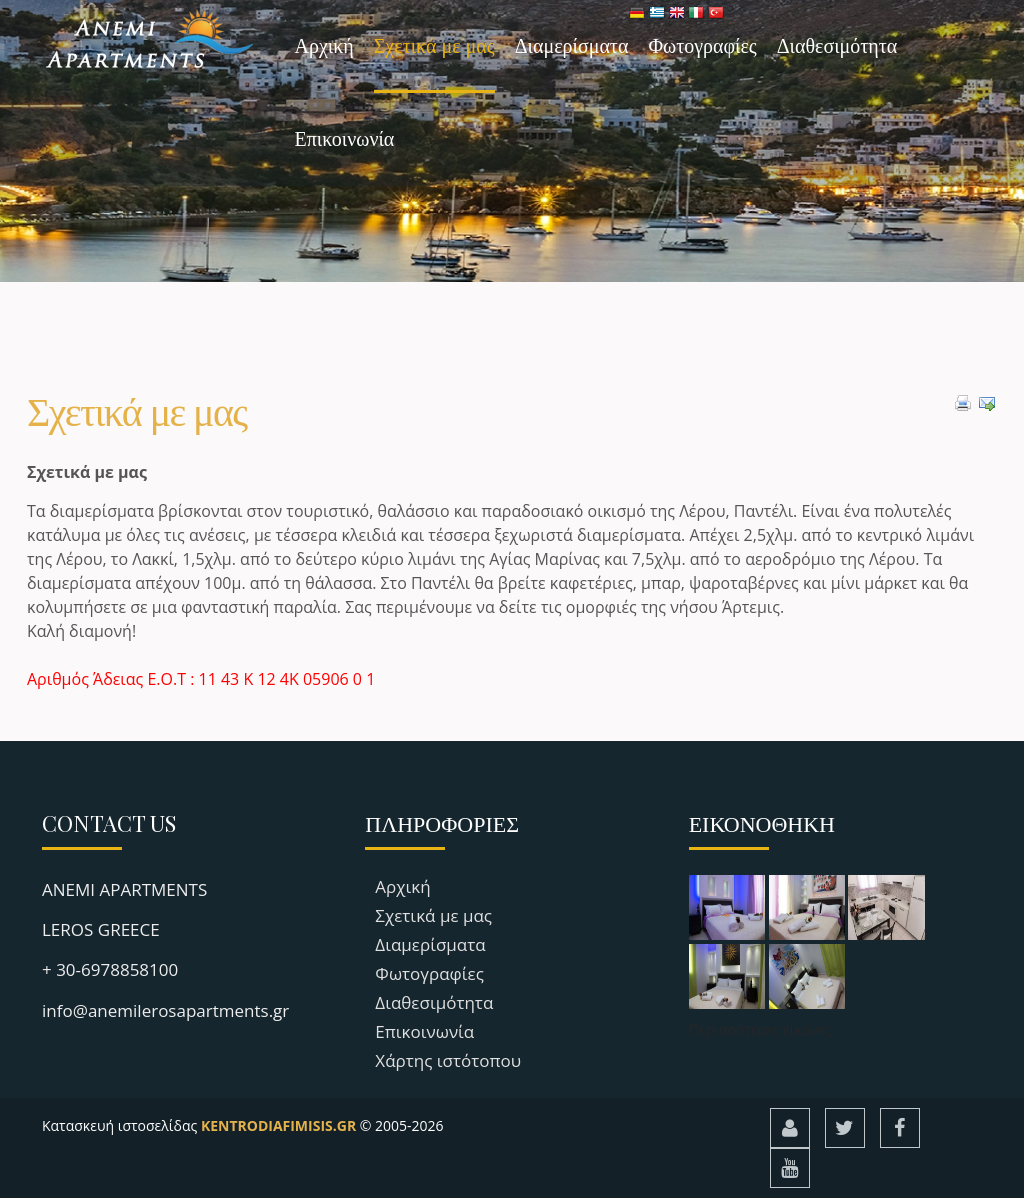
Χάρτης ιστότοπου (448, 1060)
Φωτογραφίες (702, 44)
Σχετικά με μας (434, 44)
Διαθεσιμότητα (837, 44)
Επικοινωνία (345, 137)
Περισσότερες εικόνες (760, 1029)
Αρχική (324, 44)
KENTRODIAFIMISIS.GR (278, 1125)
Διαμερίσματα (572, 44)
